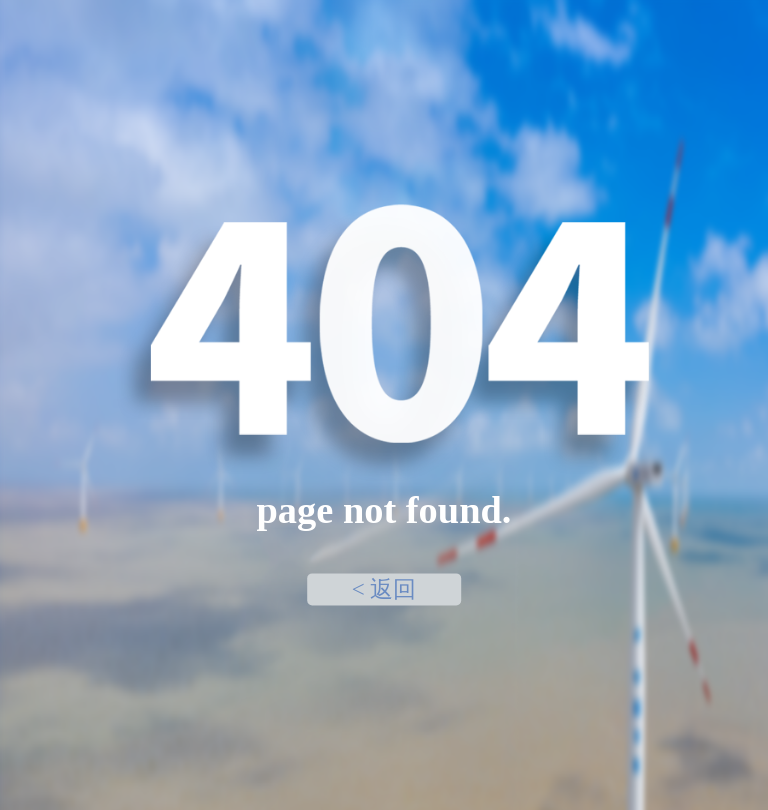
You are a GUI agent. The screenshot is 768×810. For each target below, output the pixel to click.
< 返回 (384, 589)
